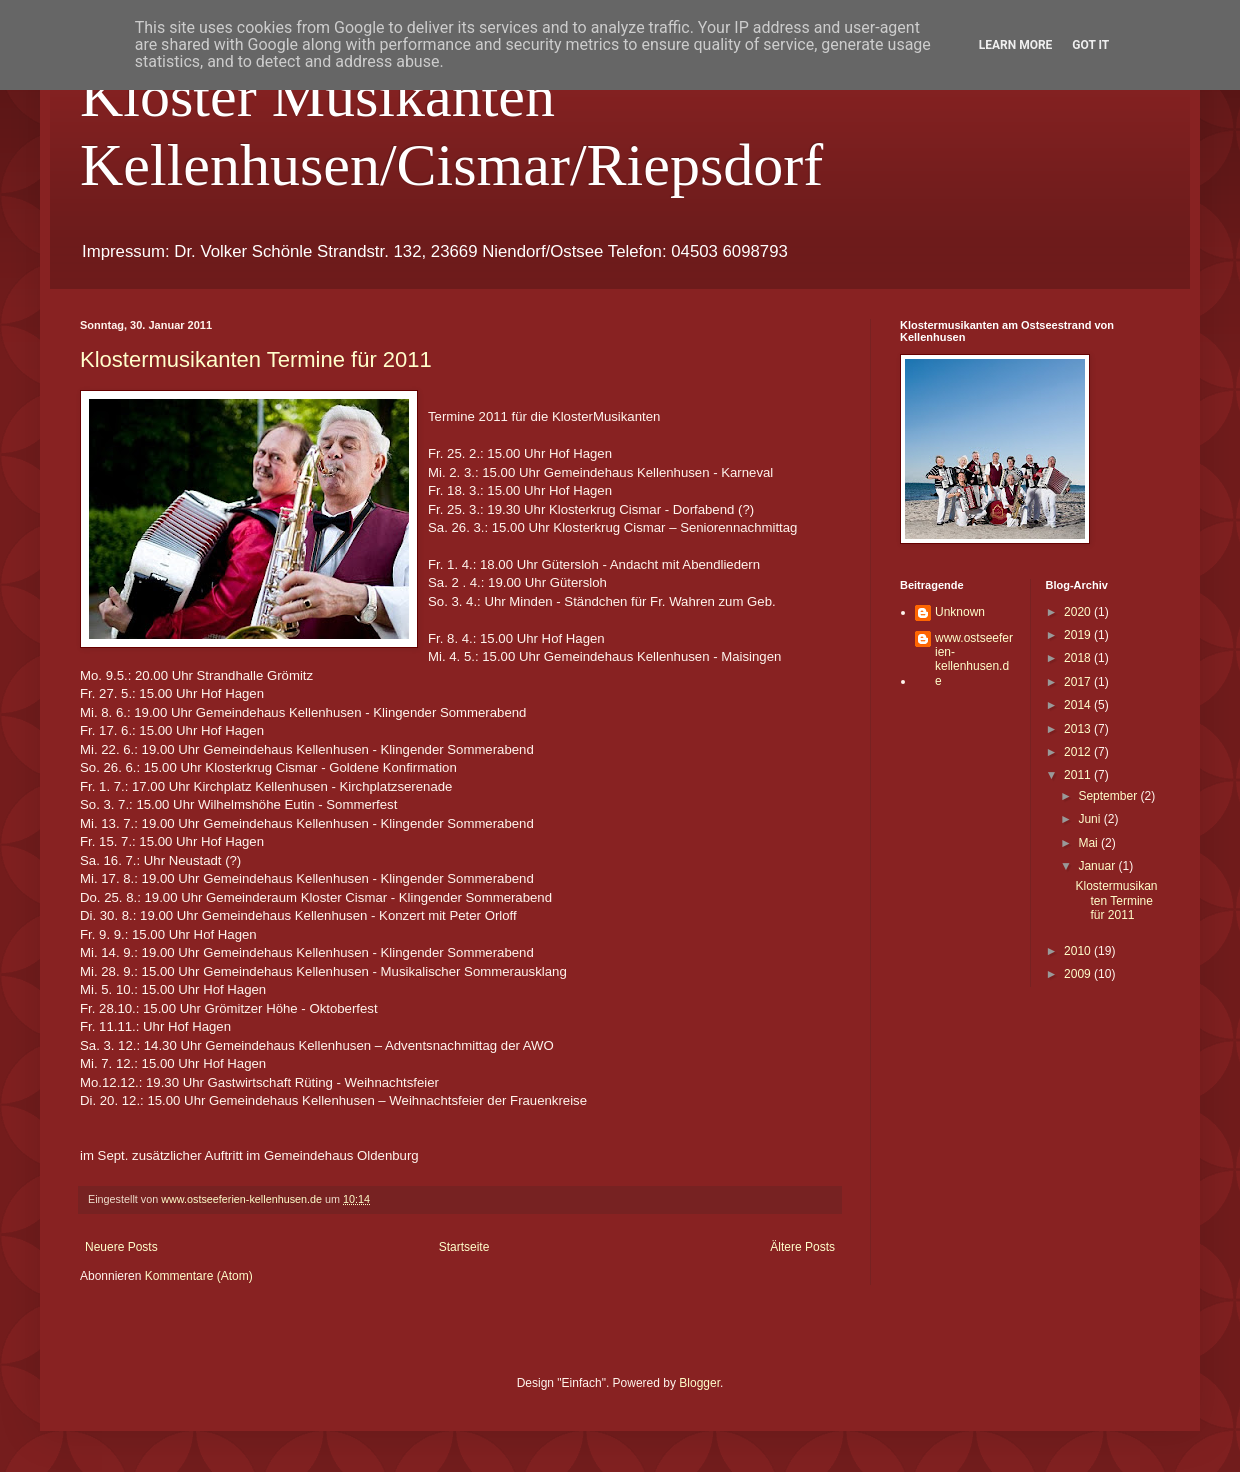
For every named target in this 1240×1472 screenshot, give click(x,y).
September (1109, 796)
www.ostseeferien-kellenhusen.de (974, 659)
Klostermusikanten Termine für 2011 (256, 359)
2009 (1079, 974)
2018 (1079, 658)
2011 (1079, 775)
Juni (1090, 819)
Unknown (960, 612)
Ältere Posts (802, 1247)
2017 (1079, 682)
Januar (1098, 866)
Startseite (464, 1247)
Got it (1090, 45)
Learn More (1016, 45)
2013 (1079, 729)
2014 (1079, 705)
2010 (1079, 951)
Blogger (699, 1383)
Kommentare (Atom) (199, 1276)
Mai (1089, 843)
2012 (1079, 752)
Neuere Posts (121, 1247)
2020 (1079, 612)
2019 (1079, 635)
